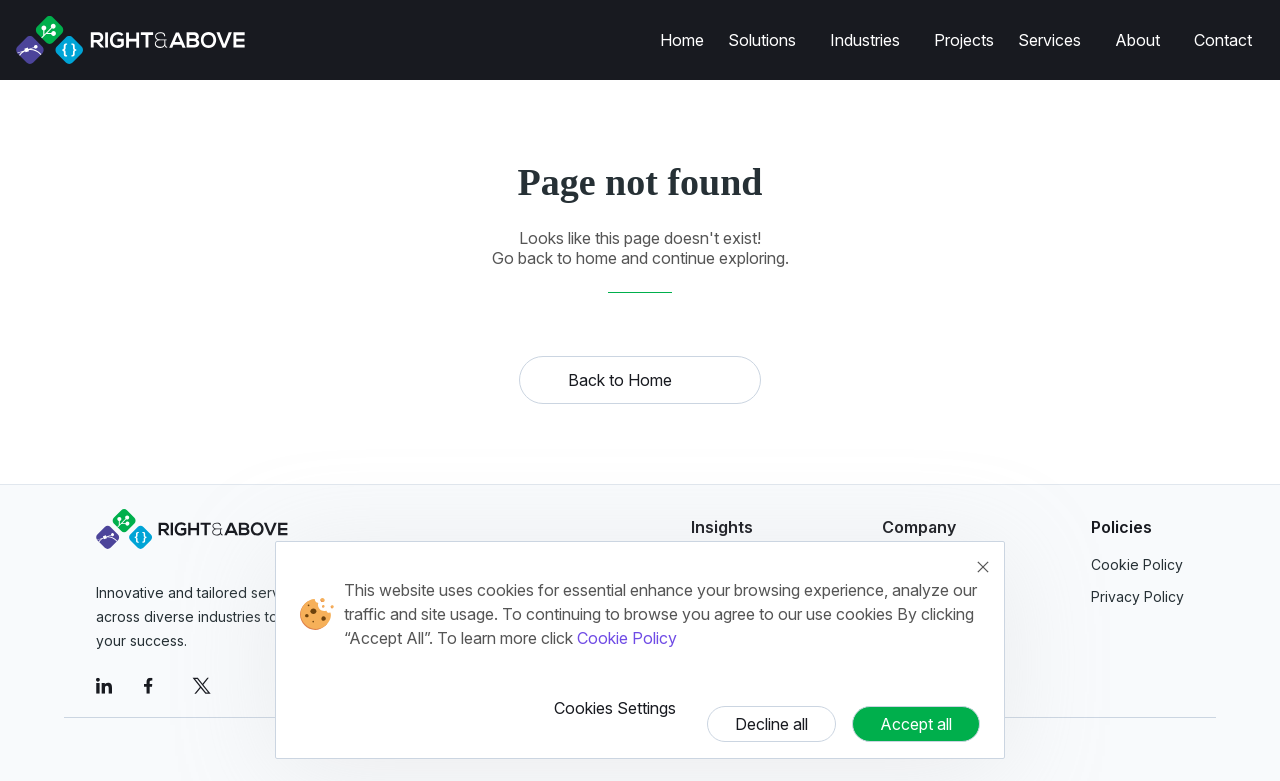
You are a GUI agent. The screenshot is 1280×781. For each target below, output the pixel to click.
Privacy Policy (1137, 596)
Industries (865, 40)
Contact (1223, 40)
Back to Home (620, 380)
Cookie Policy (627, 638)
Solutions (762, 40)
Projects (964, 40)
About (1137, 40)
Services (1049, 40)
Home (682, 40)
